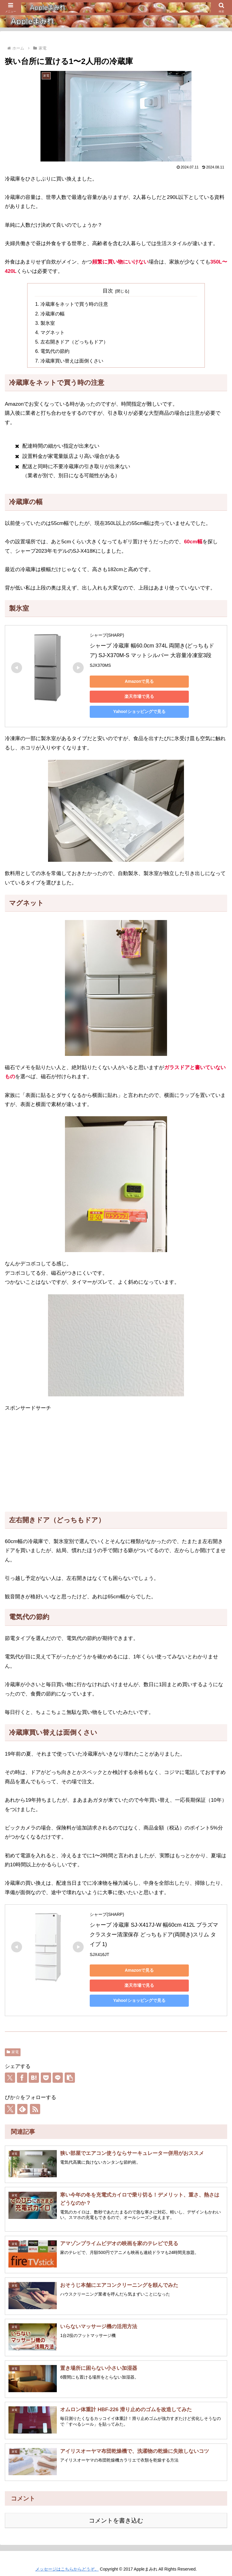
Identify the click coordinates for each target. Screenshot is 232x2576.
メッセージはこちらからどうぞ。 (67, 2567)
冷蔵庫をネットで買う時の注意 (72, 304)
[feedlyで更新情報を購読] (22, 2107)
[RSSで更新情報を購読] (35, 2107)
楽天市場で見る (132, 694)
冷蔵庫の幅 (51, 313)
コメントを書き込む (116, 2518)
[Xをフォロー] (10, 2107)
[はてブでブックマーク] (34, 2076)
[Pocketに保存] (46, 2076)
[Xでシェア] (10, 2076)
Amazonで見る (132, 679)
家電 (13, 2050)
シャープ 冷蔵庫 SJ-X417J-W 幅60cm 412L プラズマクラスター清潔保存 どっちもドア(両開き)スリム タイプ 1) (154, 1933)
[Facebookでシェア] (22, 2076)
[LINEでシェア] (58, 2076)
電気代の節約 (53, 350)
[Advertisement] (116, 1460)
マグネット (51, 331)
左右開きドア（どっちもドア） (72, 341)
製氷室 (47, 322)
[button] (70, 2076)
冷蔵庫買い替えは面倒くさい (69, 359)
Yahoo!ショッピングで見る (132, 710)
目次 (108, 291)
